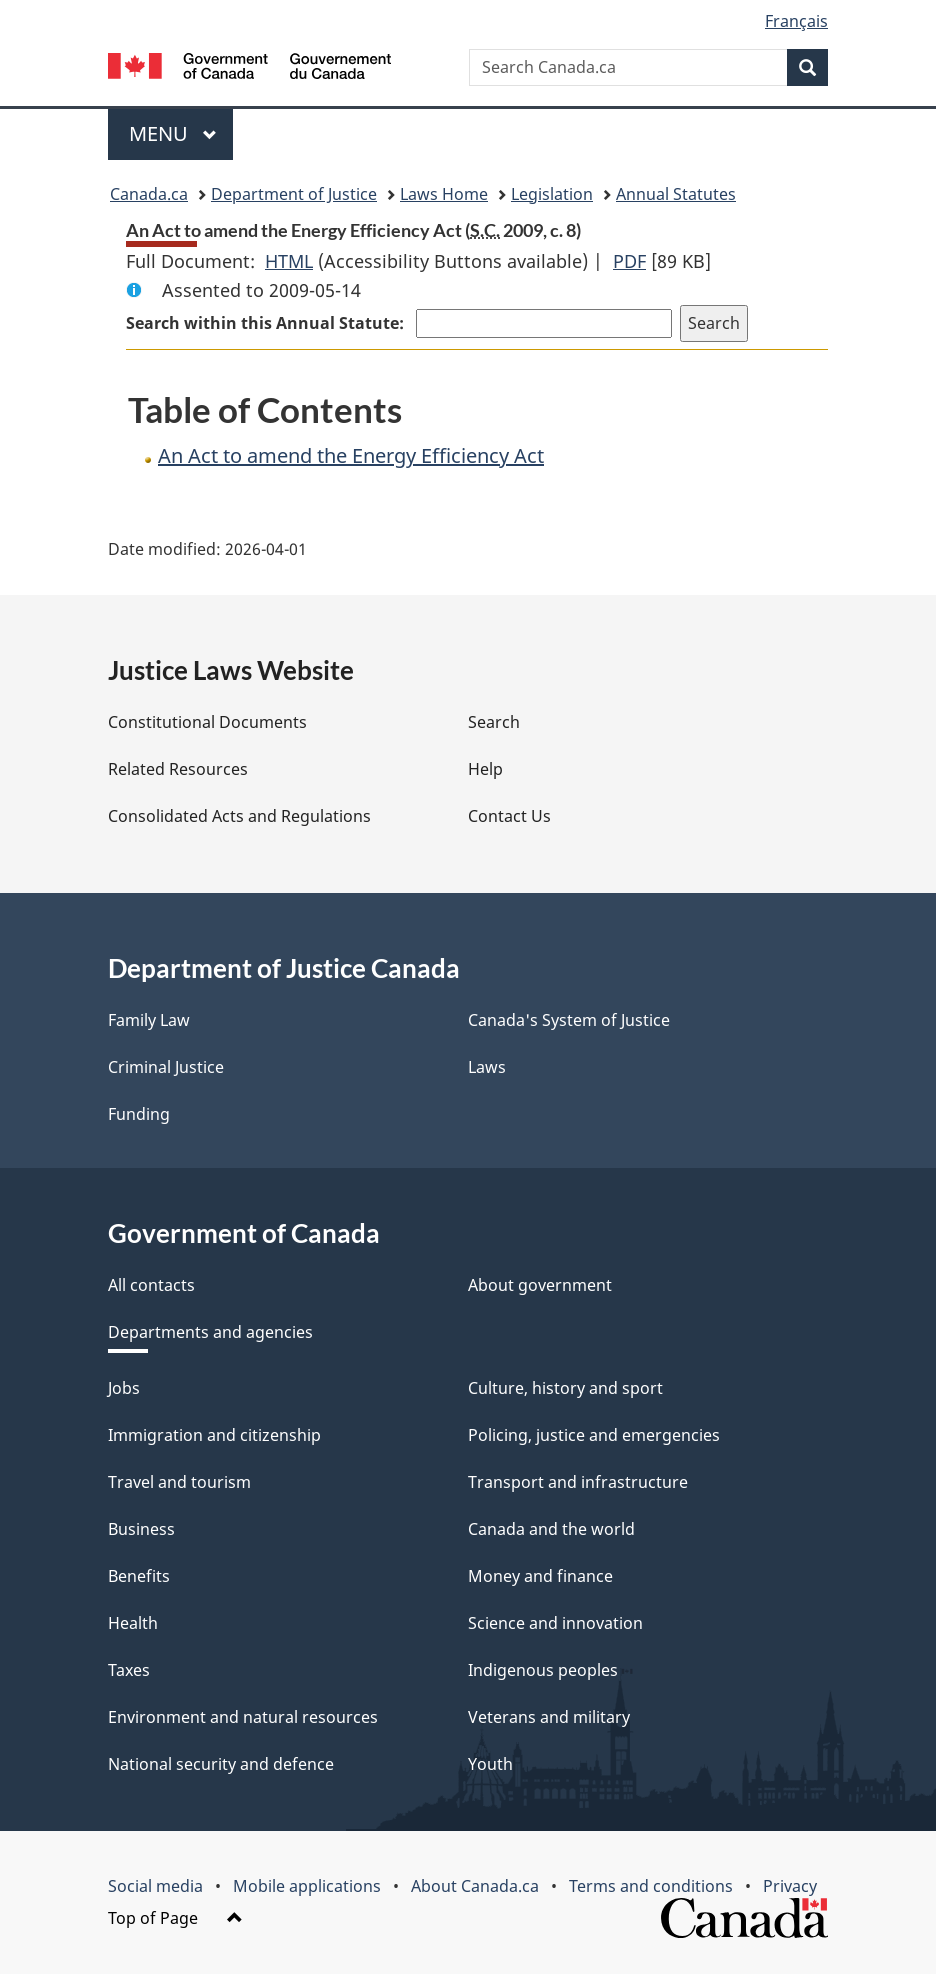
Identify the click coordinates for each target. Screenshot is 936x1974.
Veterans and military (549, 1717)
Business (141, 1529)
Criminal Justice (166, 1067)
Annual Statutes (676, 194)
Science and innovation (555, 1623)
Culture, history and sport (565, 1388)
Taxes (129, 1670)
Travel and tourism (179, 1482)
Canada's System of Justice (569, 1020)
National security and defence (221, 1764)
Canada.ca (149, 194)
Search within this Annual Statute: (267, 323)
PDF (629, 261)
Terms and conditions (651, 1886)
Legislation (552, 194)
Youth (490, 1764)
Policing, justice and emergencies (594, 1435)
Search (494, 722)
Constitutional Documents (207, 722)
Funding (139, 1114)
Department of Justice (294, 194)
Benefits (139, 1576)
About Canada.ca (475, 1886)
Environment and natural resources (243, 1717)
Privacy (790, 1886)
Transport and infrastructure (578, 1482)
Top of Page (175, 1918)
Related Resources (178, 769)
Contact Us (509, 816)
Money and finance (540, 1576)
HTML (289, 261)
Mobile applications (307, 1886)
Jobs (124, 1388)
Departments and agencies (210, 1332)
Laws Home (444, 194)
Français (796, 21)
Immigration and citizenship (214, 1435)
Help (485, 769)
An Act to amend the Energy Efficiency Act (351, 455)
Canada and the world (551, 1529)
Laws (487, 1067)
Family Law (149, 1020)
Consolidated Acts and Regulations (239, 816)
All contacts (151, 1285)
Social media (155, 1886)
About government (540, 1285)
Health (133, 1623)
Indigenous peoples (543, 1670)
